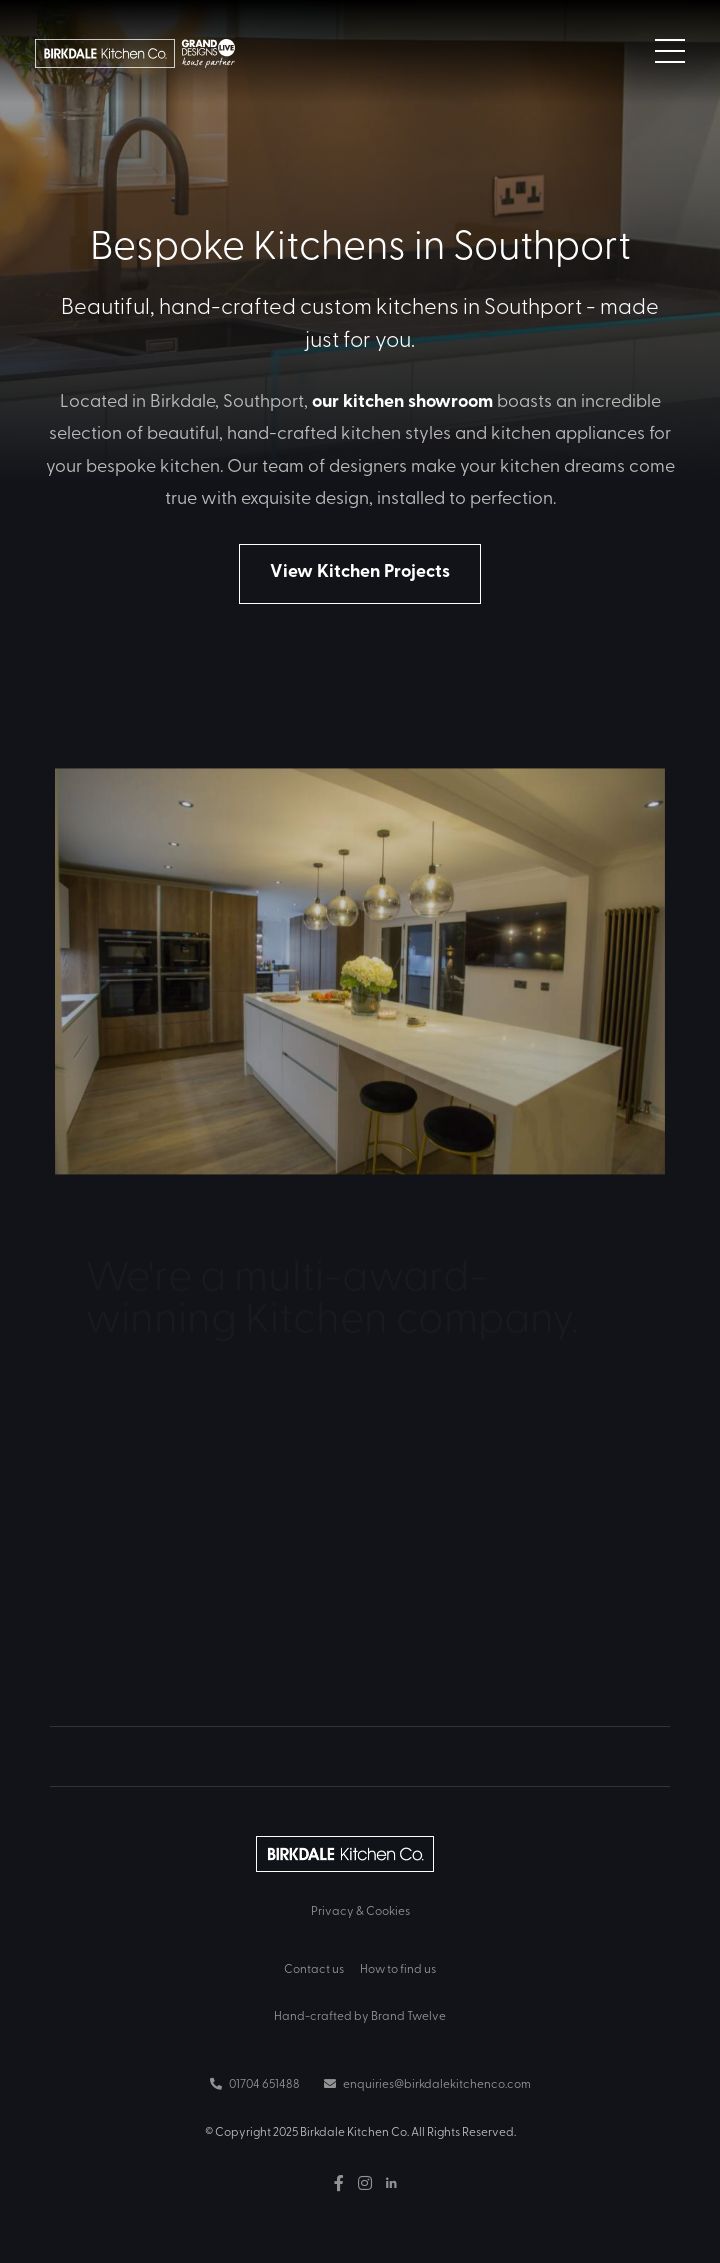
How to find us (398, 1968)
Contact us (314, 1968)
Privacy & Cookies (360, 1910)
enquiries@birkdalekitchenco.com (427, 2083)
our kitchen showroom (402, 400)
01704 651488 (255, 2083)
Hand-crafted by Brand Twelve (360, 2015)
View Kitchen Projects (360, 570)
